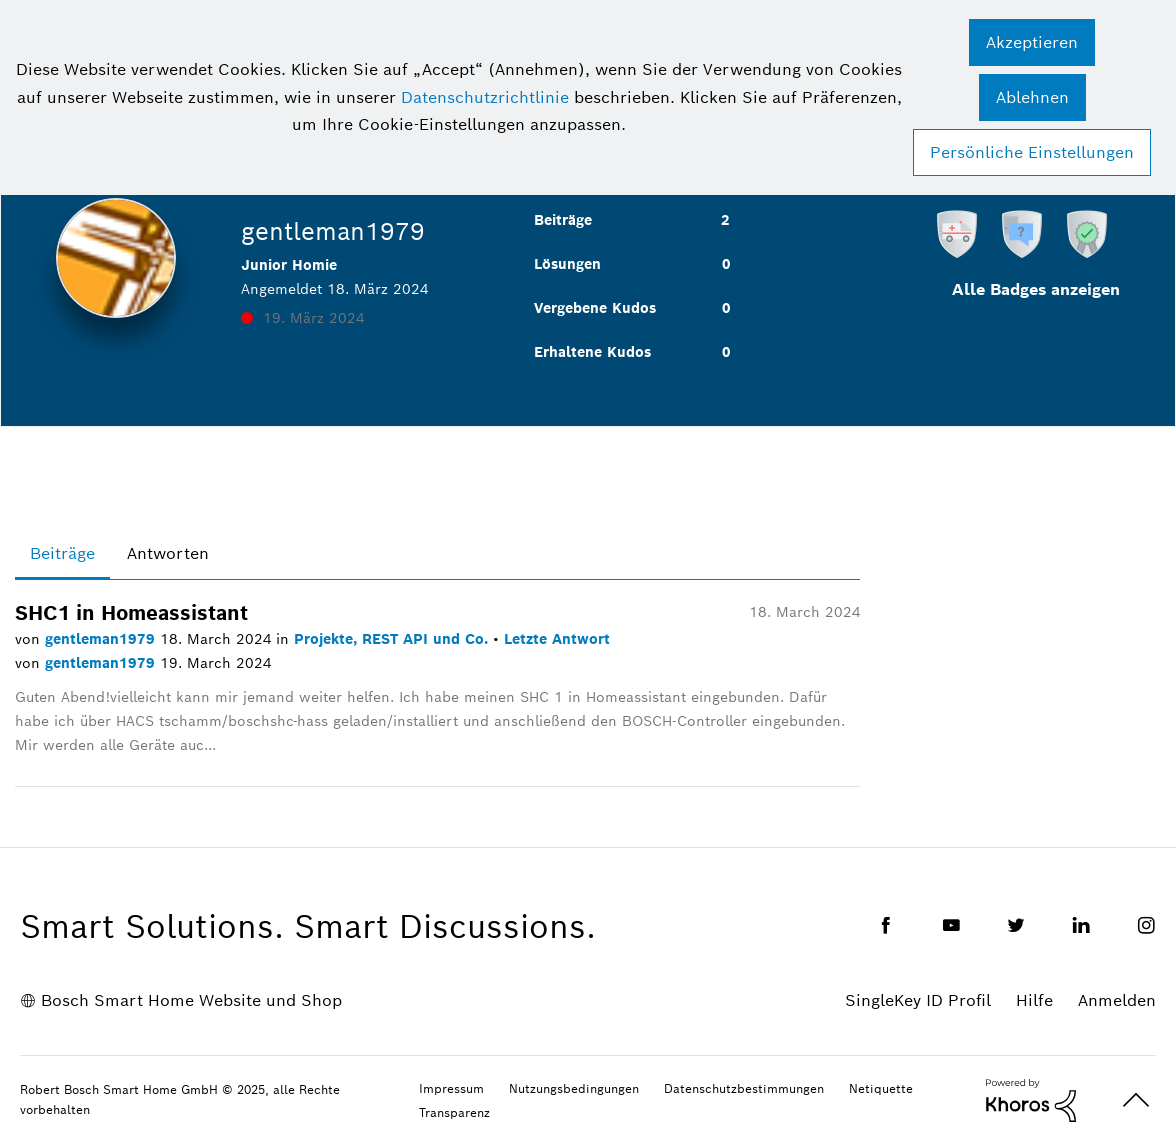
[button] (1032, 42)
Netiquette (881, 1088)
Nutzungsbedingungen (574, 1088)
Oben (1136, 1100)
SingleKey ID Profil (918, 1000)
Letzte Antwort (557, 639)
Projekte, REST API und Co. (393, 639)
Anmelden (1117, 1000)
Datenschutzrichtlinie (485, 97)
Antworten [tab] (168, 553)
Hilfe (1034, 1000)
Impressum (451, 1088)
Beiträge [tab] (62, 553)
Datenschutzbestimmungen (744, 1088)
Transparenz (454, 1112)
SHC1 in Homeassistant (131, 613)
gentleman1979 (102, 639)
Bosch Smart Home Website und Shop (191, 1000)
